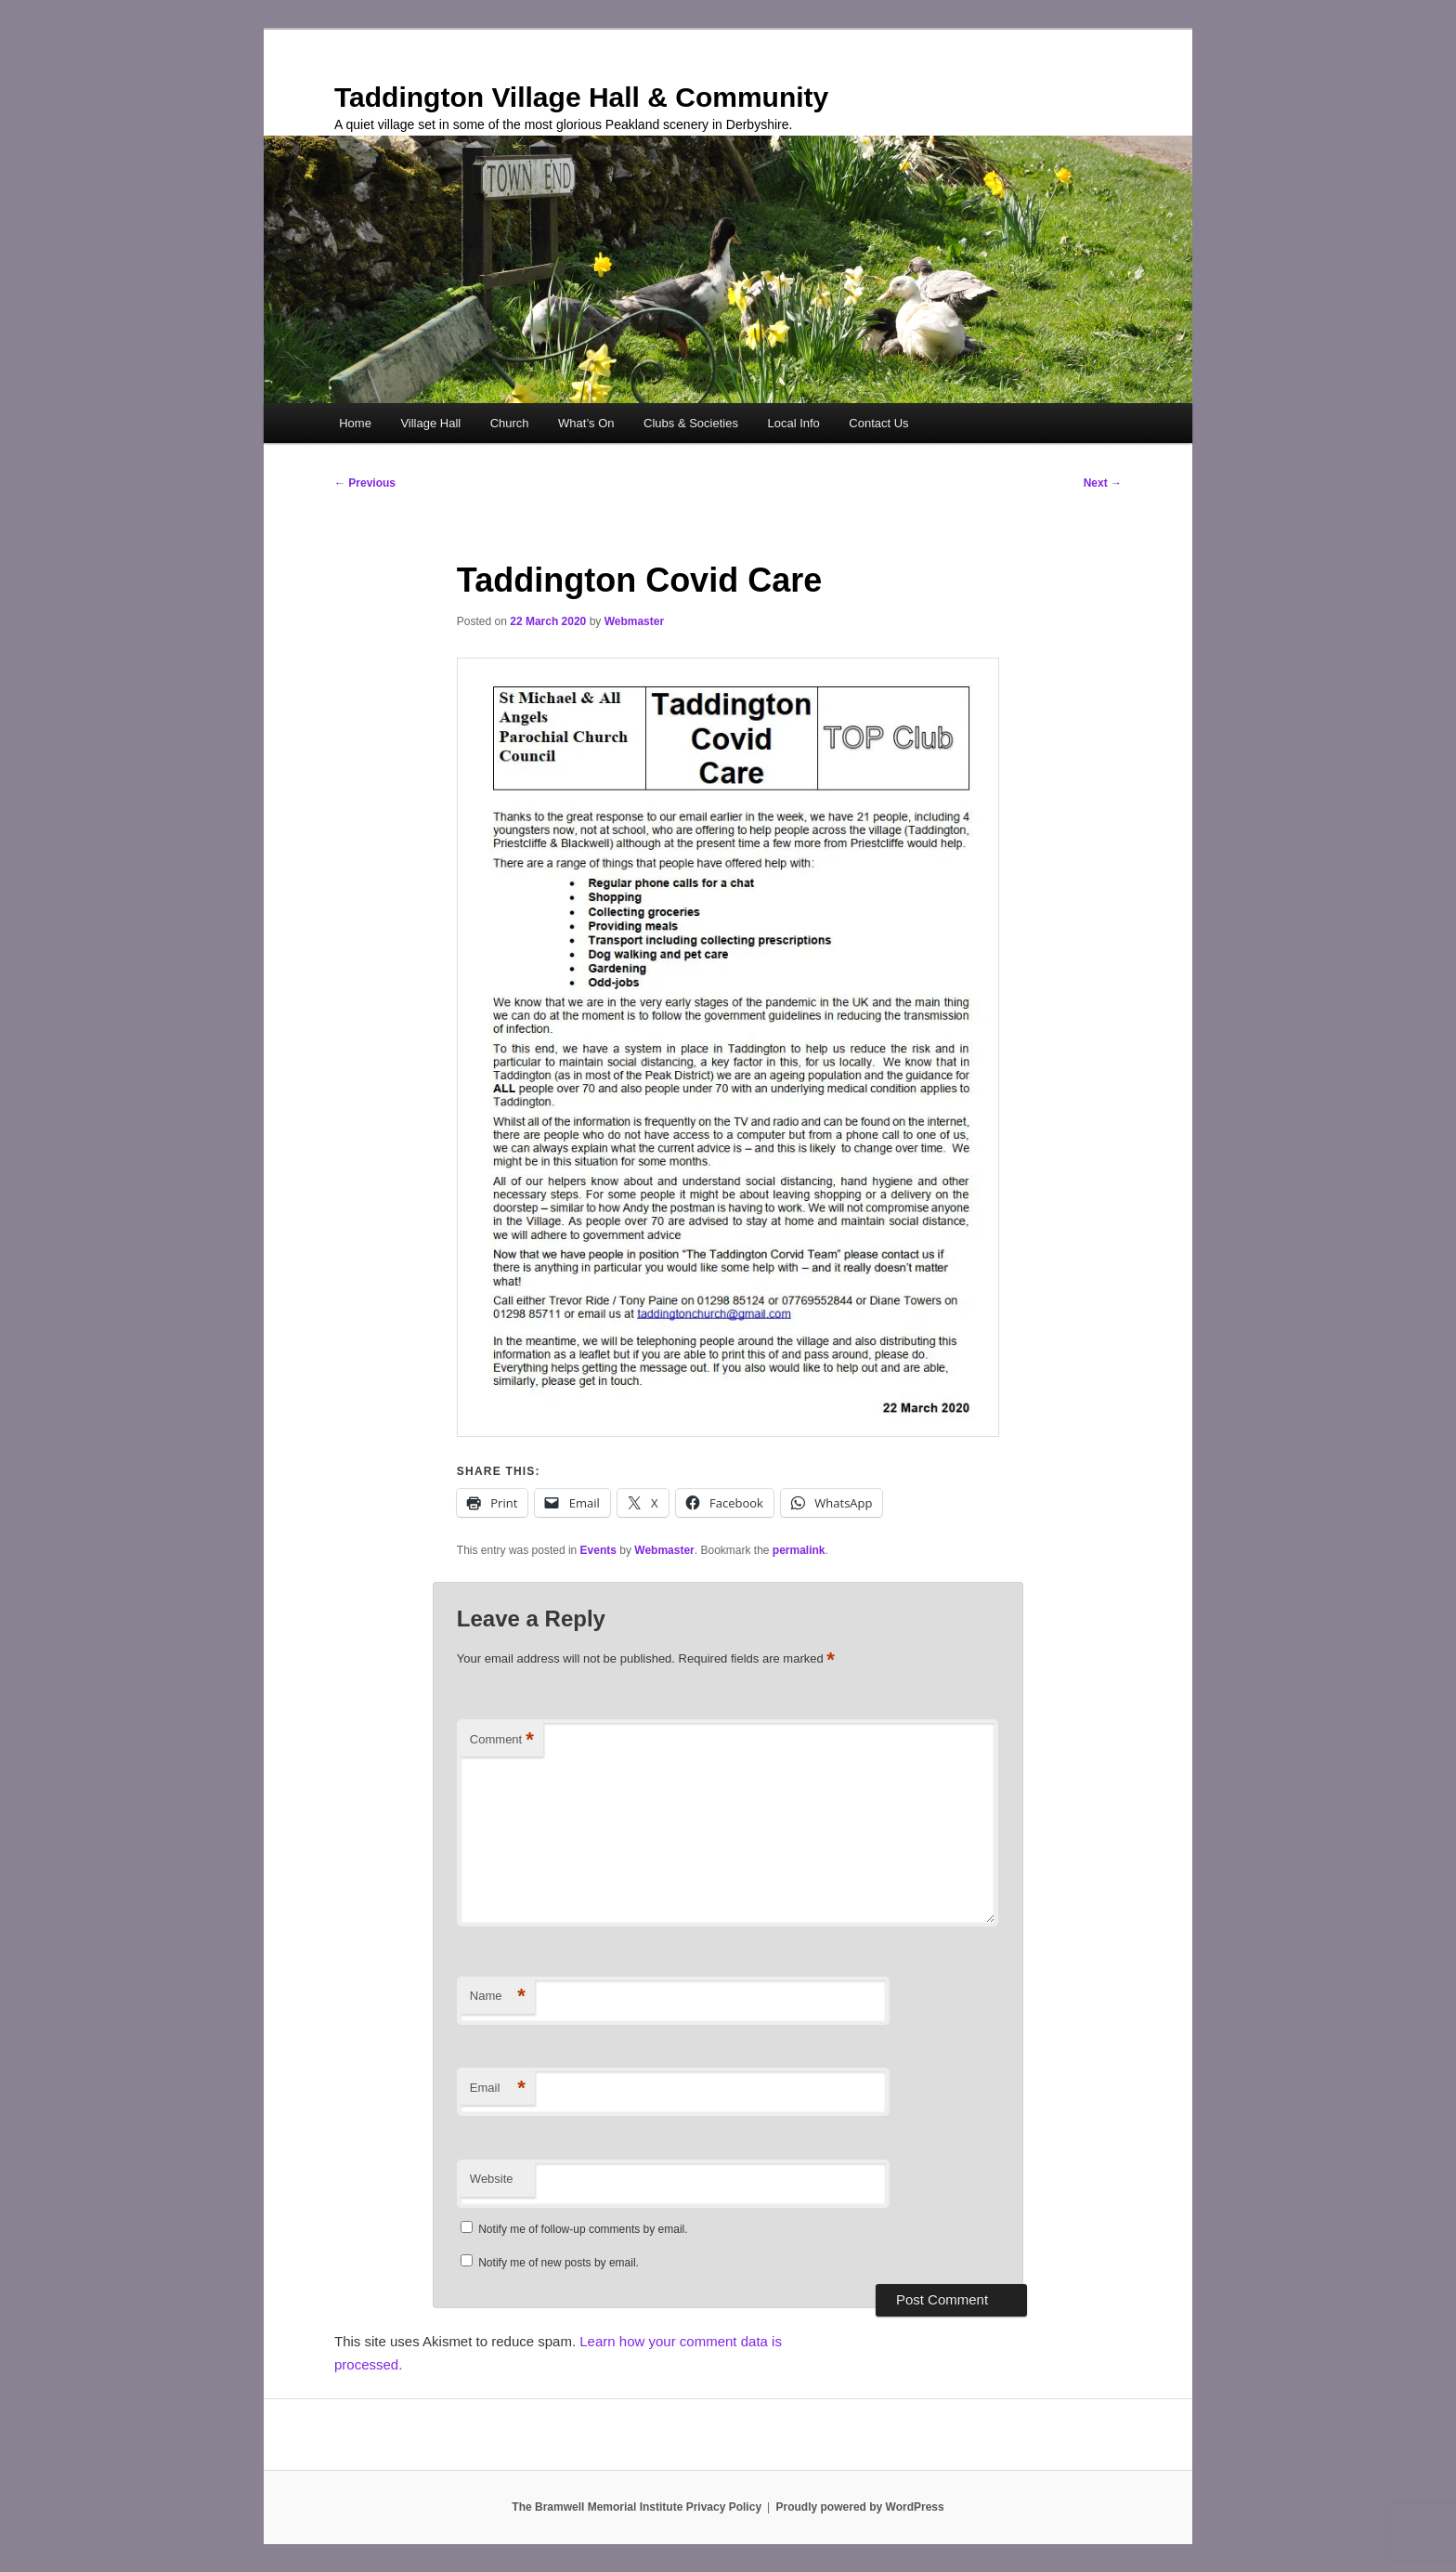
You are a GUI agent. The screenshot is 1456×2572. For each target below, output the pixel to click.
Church (509, 423)
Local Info (793, 423)
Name (498, 1996)
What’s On (586, 423)
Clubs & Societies (691, 423)
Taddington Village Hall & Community (581, 97)
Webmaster (634, 621)
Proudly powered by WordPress (860, 2506)
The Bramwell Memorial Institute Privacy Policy (636, 2506)
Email (498, 2088)
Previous (365, 483)
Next (1103, 483)
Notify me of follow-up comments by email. (582, 2229)
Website (492, 2179)
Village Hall (430, 423)
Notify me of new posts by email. (558, 2262)
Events (598, 1550)
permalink (799, 1550)
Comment (502, 1740)
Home (355, 423)
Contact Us (878, 423)
